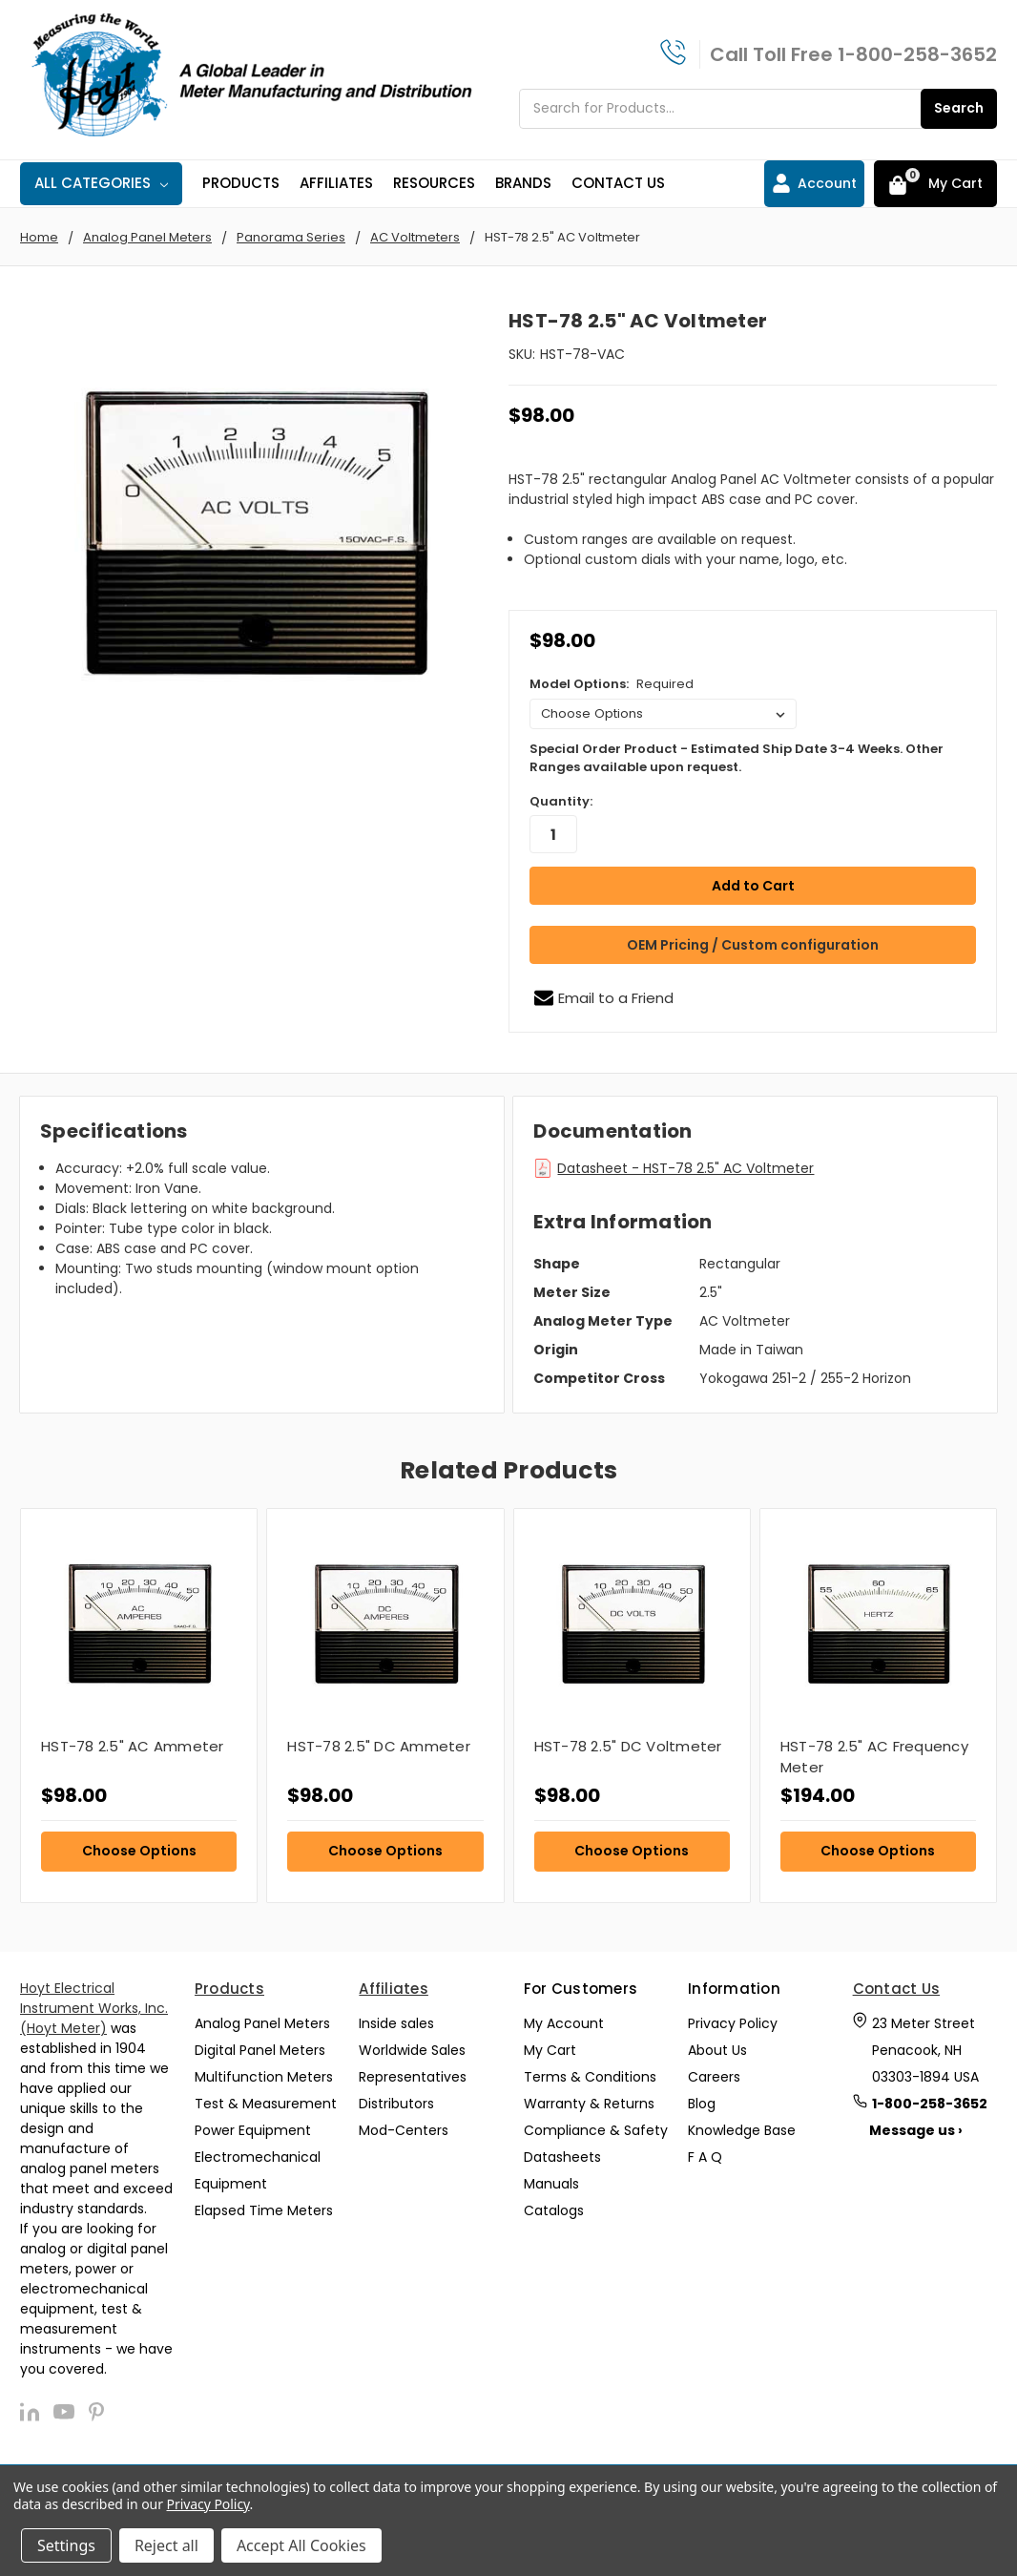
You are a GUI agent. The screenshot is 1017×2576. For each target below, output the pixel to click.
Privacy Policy (733, 2023)
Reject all (166, 2545)
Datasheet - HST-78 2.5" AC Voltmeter (685, 1168)
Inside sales (396, 2023)
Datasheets (562, 2157)
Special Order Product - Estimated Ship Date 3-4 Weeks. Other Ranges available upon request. (736, 758)
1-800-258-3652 (917, 54)
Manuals (551, 2183)
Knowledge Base (742, 2130)
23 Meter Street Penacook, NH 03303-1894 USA (925, 2050)
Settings (66, 2545)
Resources (434, 183)
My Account (564, 2023)
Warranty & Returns (589, 2103)
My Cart (550, 2050)
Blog (702, 2103)
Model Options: (611, 684)
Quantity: (560, 801)
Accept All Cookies (301, 2545)
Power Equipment (253, 2130)
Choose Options (139, 1849)
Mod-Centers (403, 2130)
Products (241, 183)
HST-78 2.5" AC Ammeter (132, 1745)
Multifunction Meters (264, 2076)
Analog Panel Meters (262, 2023)
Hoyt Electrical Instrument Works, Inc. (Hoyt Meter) (94, 2008)
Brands (523, 183)
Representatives (413, 2076)
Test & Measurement (266, 2103)
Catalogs (554, 2210)
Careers (714, 2076)
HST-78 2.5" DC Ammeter (378, 1745)
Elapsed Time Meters (264, 2210)
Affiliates (336, 183)
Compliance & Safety (596, 2130)
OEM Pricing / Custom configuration (753, 943)
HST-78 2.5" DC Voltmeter (628, 1745)
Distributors (396, 2103)
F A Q (705, 2157)
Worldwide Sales (412, 2050)
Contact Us (618, 183)
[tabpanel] (138, 1704)
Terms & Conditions (590, 2076)
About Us (717, 2050)
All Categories (101, 183)
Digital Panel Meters (260, 2050)
